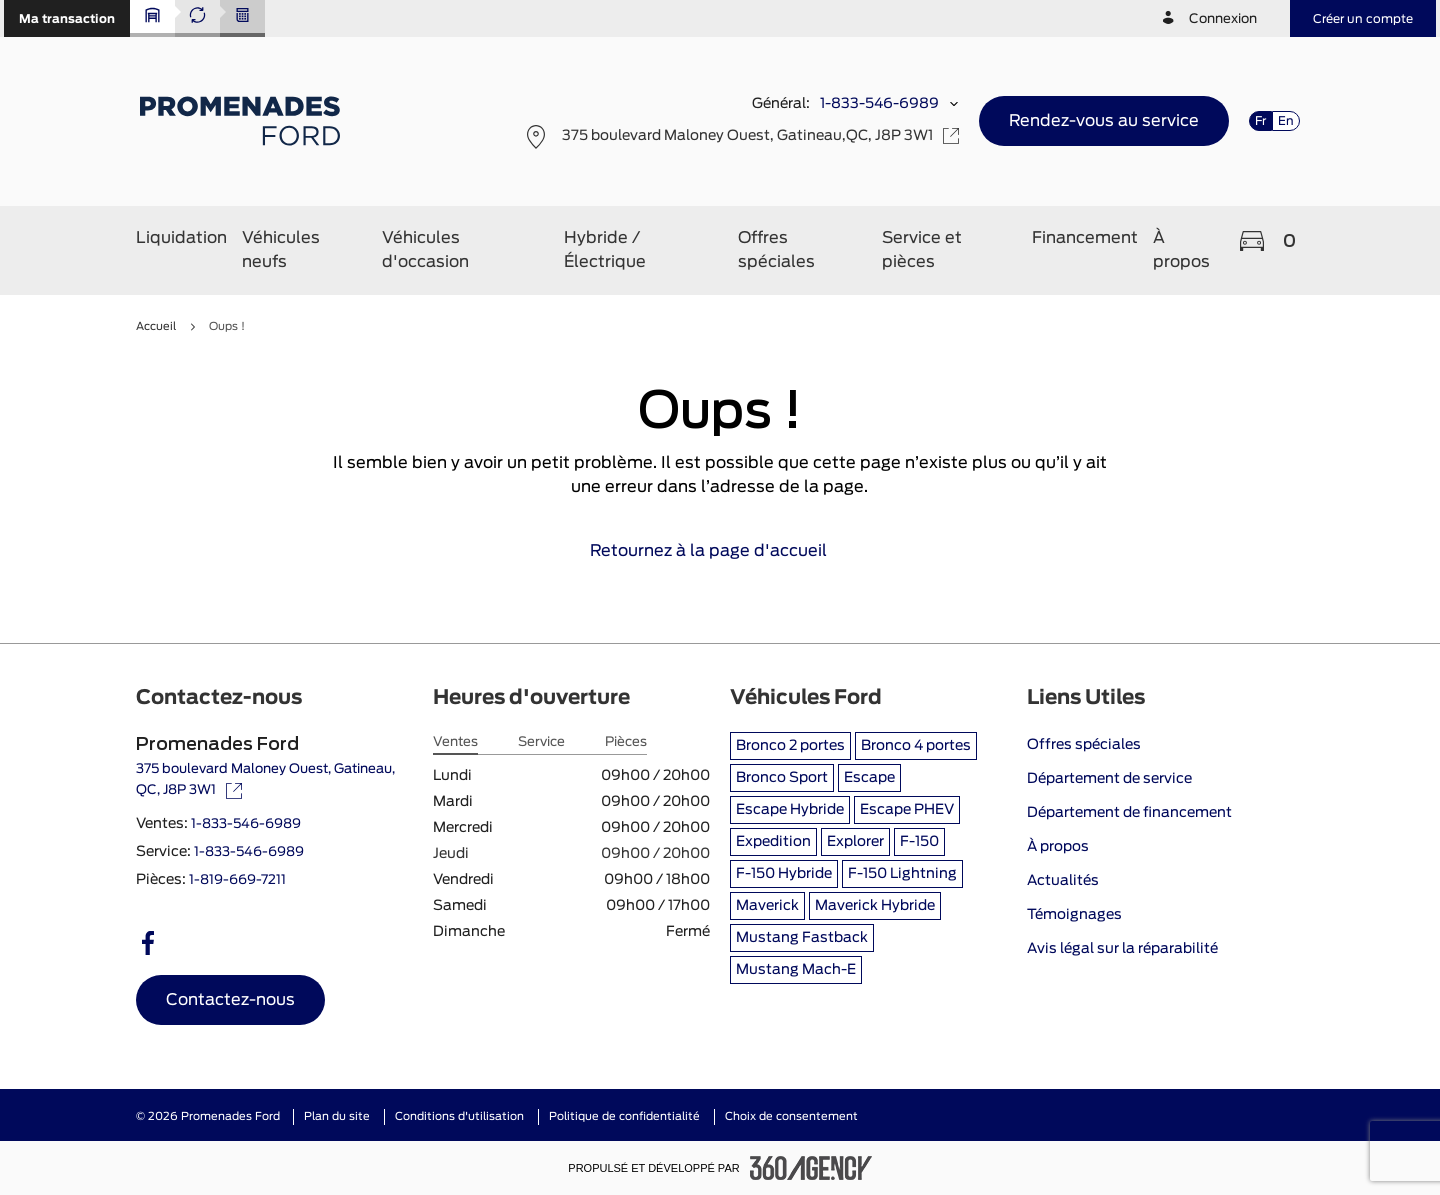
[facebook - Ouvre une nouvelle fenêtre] (148, 943)
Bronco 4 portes (916, 746)
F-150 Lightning (902, 874)
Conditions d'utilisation (459, 1116)
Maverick (767, 906)
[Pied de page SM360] (811, 1168)
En (1286, 121)
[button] (67, 18)
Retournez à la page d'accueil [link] (720, 551)
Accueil (156, 326)
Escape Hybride (790, 810)
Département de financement (1129, 813)
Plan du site (337, 1116)
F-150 (919, 842)
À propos (1058, 847)
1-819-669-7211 (237, 880)
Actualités (1063, 881)
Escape (869, 778)
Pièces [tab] (626, 742)
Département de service (1109, 779)
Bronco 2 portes (790, 746)
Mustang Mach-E (796, 970)
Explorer (855, 842)
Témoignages (1074, 915)
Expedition (773, 842)
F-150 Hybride (784, 874)
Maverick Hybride (875, 906)
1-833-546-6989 (879, 104)
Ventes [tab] (455, 742)
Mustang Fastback (802, 938)
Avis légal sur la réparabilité (1122, 949)
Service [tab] (541, 742)
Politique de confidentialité (624, 1116)
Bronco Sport (782, 778)
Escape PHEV (907, 810)
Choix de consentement (791, 1116)
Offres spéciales (1084, 745)
